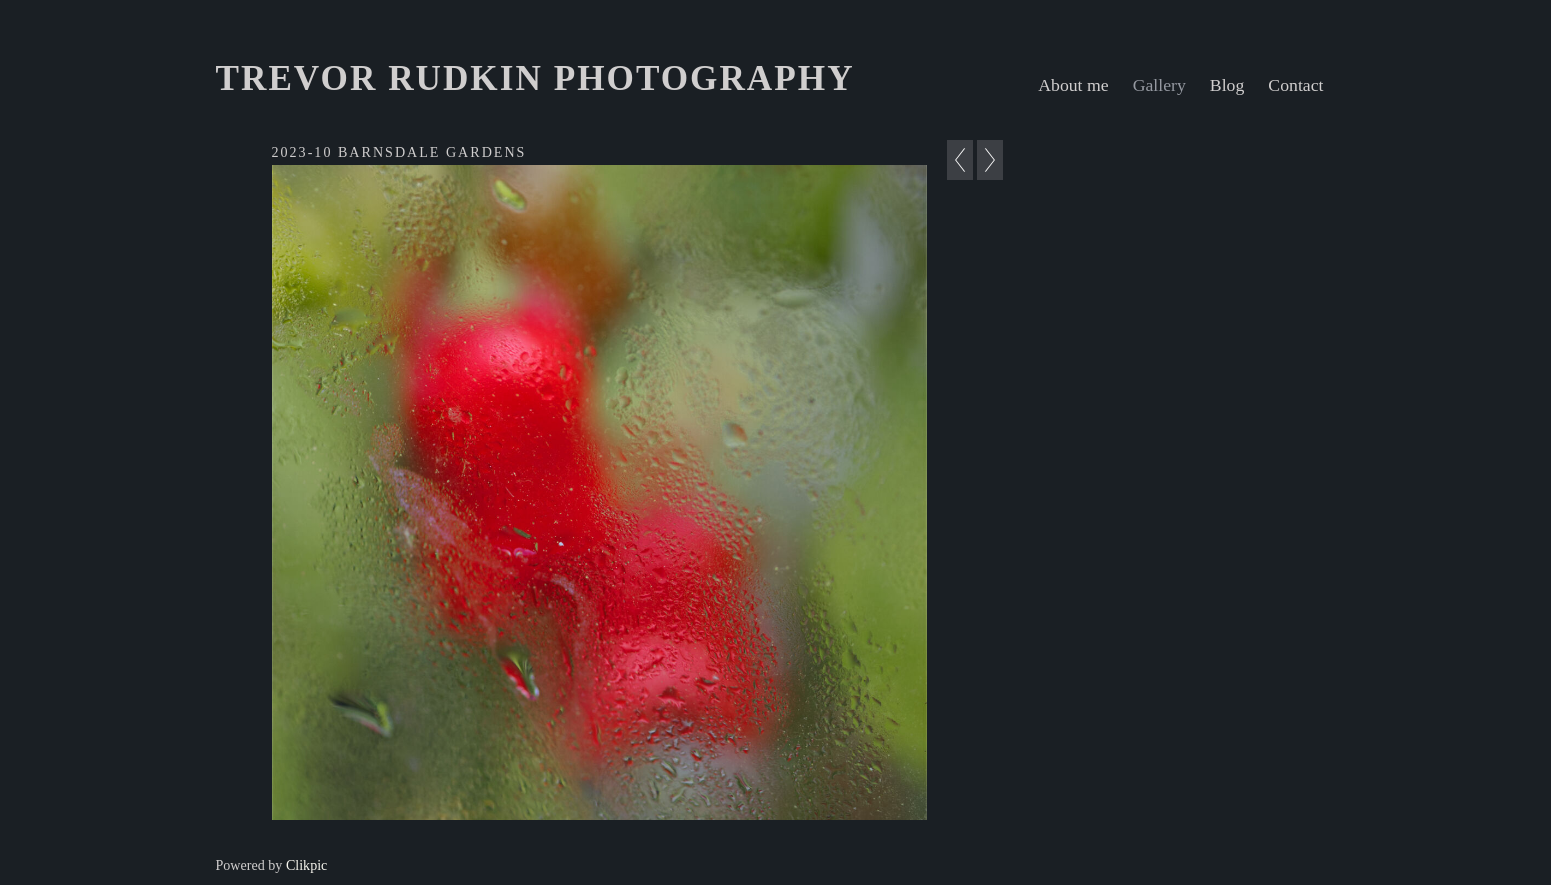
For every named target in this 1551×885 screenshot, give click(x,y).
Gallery (1159, 85)
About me (1073, 85)
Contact (1295, 85)
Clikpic (306, 865)
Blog (1227, 85)
